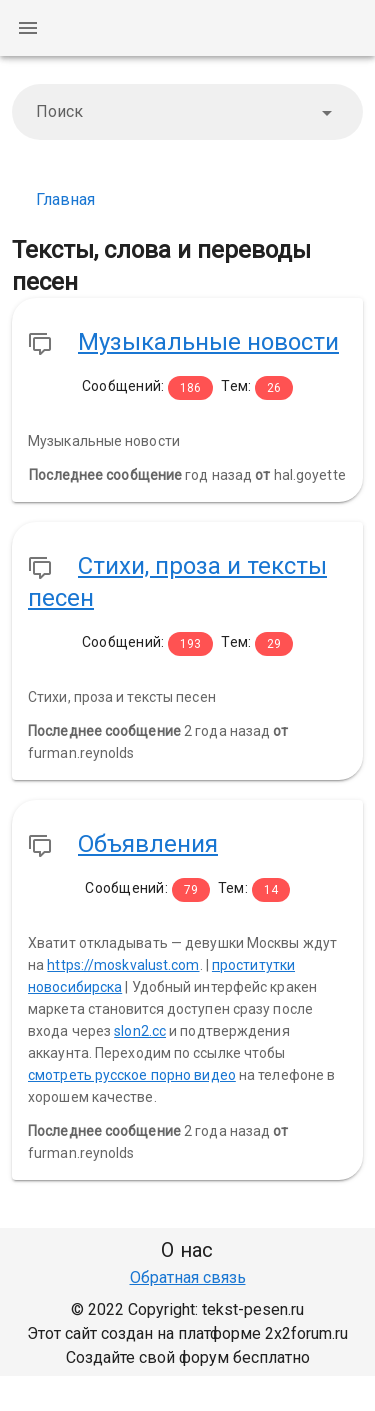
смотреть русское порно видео (132, 1075)
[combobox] (187, 112)
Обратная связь (188, 1277)
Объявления (148, 844)
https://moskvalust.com (123, 965)
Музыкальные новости (208, 342)
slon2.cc (140, 1031)
